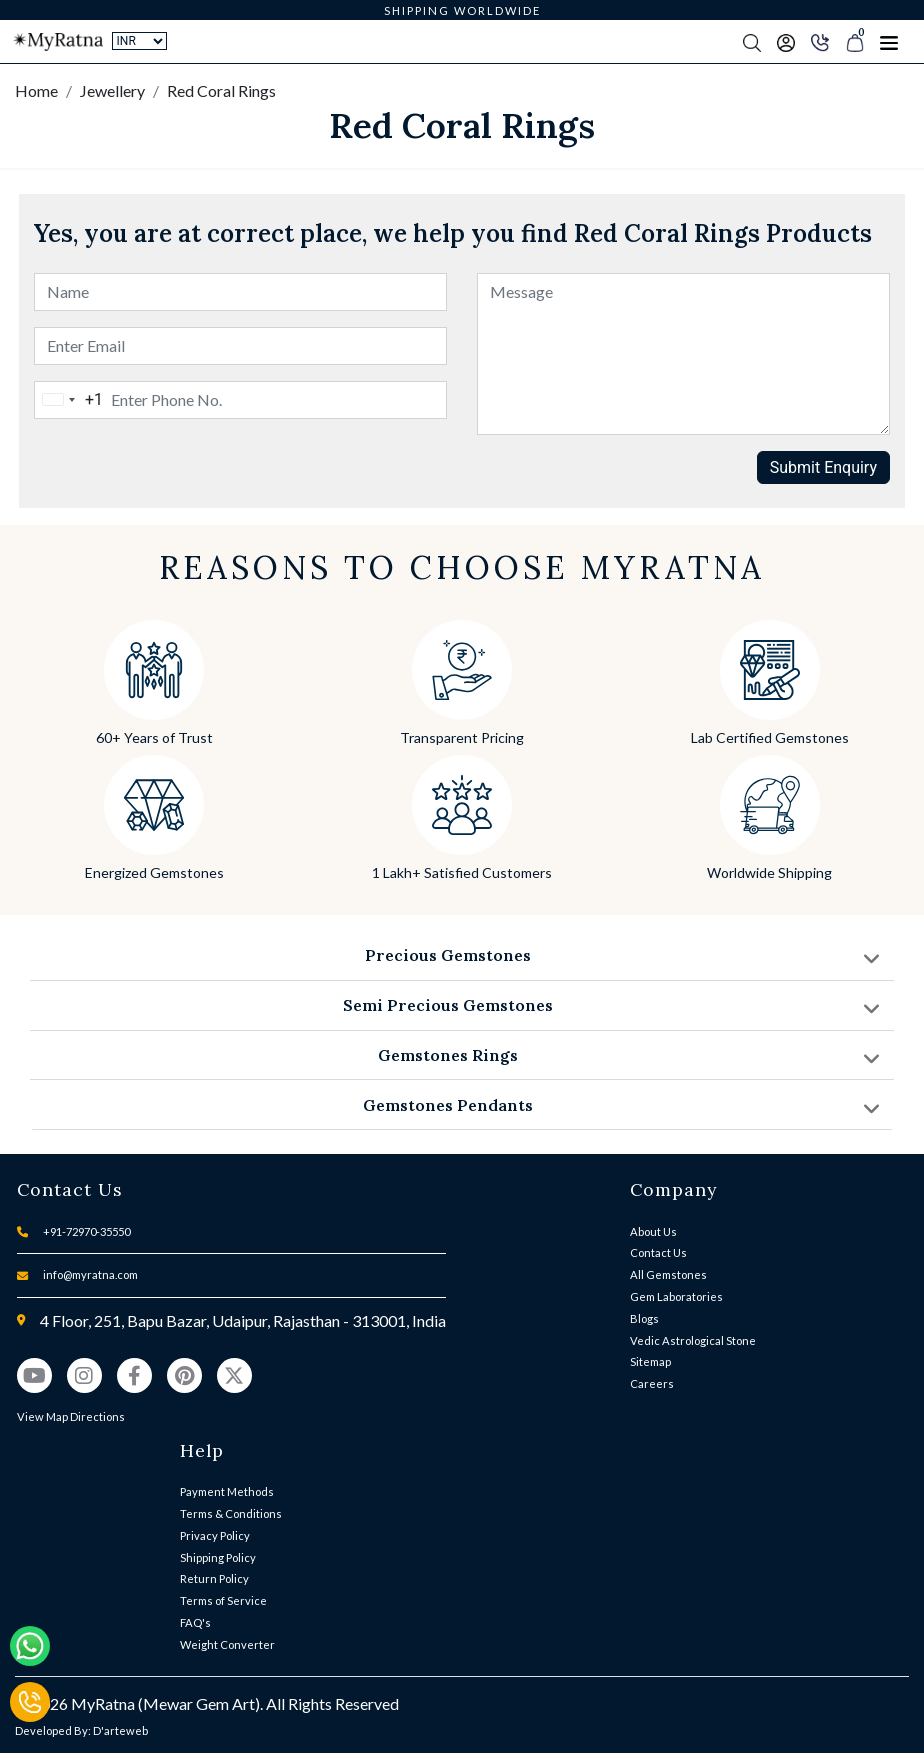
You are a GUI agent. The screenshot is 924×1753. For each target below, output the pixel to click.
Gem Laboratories (676, 1296)
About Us (653, 1231)
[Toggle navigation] (889, 42)
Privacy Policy (215, 1535)
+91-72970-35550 (86, 1231)
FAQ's (195, 1622)
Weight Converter (227, 1644)
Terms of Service (223, 1600)
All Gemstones (668, 1274)
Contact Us (658, 1252)
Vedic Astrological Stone (693, 1340)
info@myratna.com (90, 1274)
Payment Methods (227, 1491)
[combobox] (69, 400)
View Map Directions (71, 1416)
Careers (652, 1383)
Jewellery (112, 90)
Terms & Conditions (231, 1513)
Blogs (644, 1318)
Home (36, 90)
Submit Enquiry (823, 467)
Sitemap (650, 1361)
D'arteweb (120, 1730)
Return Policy (214, 1578)
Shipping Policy (218, 1557)
